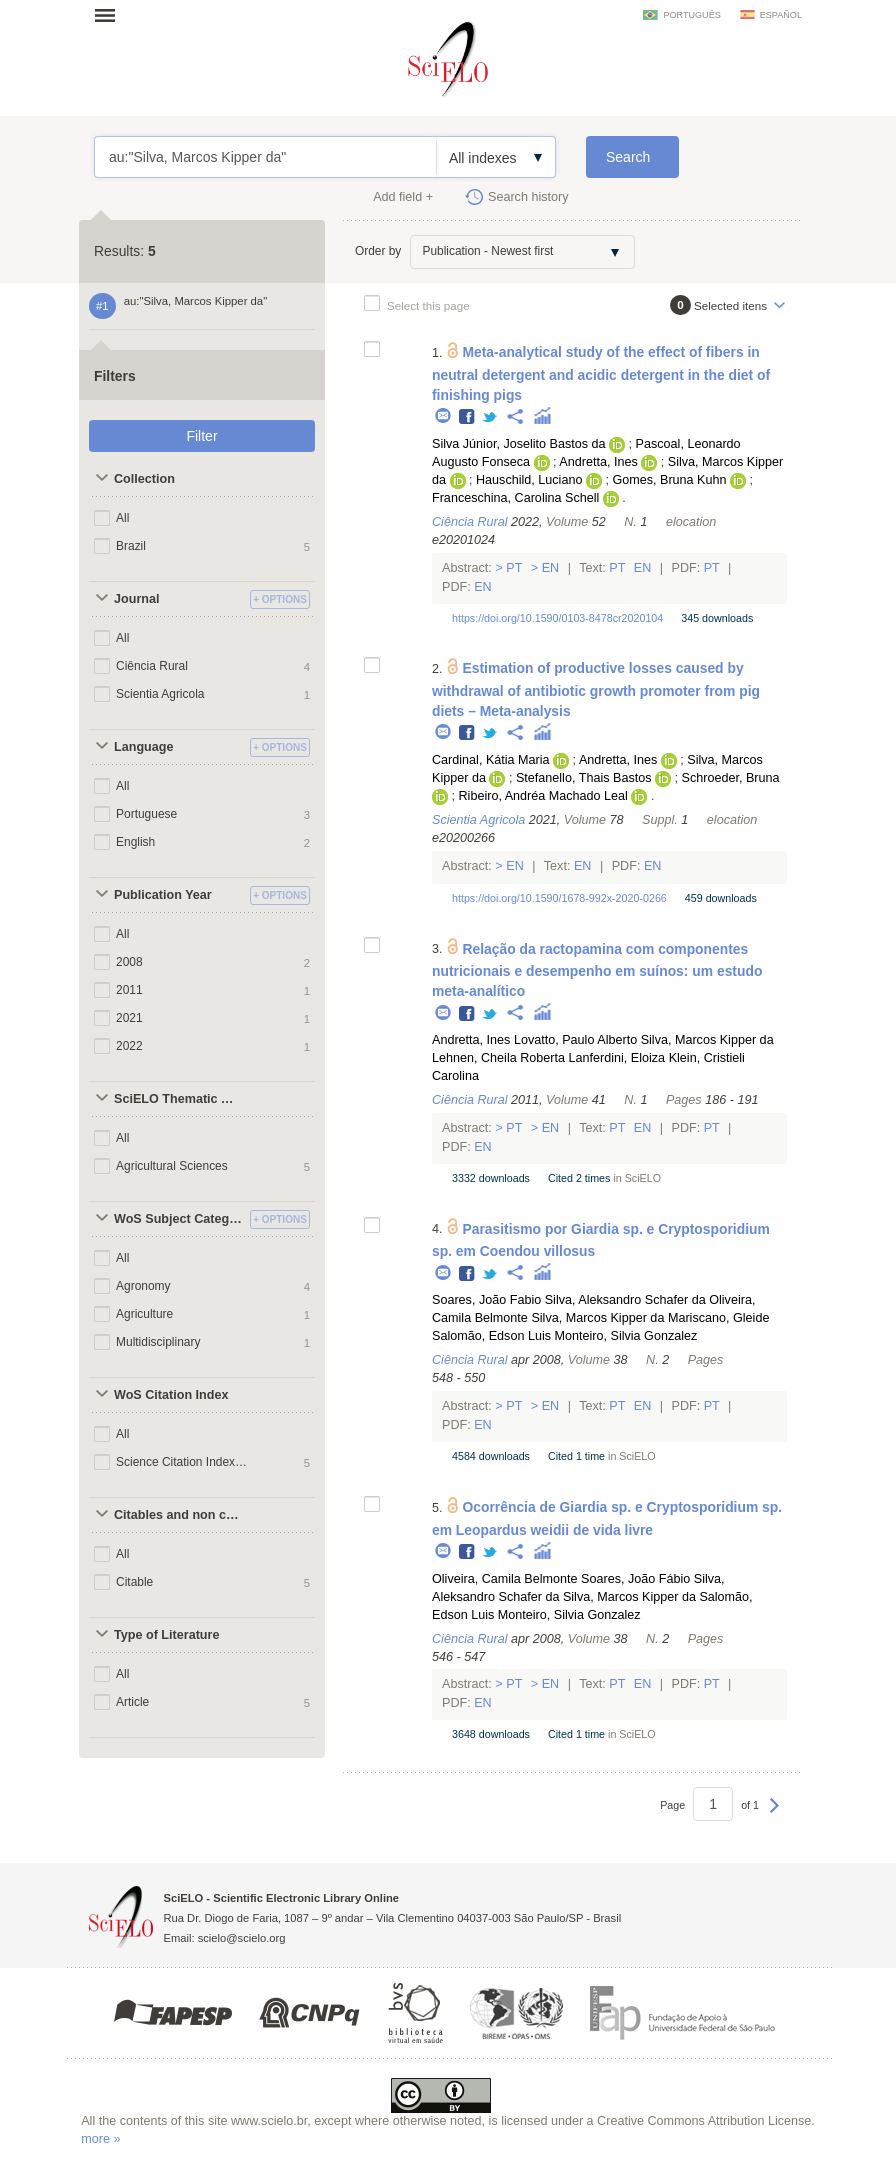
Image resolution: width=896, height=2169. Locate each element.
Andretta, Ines (598, 462)
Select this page (428, 305)
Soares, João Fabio (486, 1300)
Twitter (490, 417)
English (135, 842)
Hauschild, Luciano (529, 480)
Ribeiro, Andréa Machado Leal (542, 796)
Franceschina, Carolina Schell (515, 498)
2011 (129, 990)
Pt (514, 568)
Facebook (467, 417)
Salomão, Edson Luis (491, 1336)
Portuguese (146, 814)
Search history (528, 197)
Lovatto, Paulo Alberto (575, 1040)
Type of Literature (166, 1635)
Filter (201, 436)
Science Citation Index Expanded (182, 1462)
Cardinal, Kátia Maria (491, 760)
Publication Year (163, 895)
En (550, 568)
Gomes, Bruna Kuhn (669, 480)
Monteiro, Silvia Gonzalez (626, 1336)
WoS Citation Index (171, 1395)
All (122, 518)
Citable (134, 1582)
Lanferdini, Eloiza (617, 1058)
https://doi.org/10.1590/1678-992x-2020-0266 (559, 898)
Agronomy (143, 1286)
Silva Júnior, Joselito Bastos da (519, 444)
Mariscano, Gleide (719, 1318)
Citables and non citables (179, 1515)
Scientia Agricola (160, 694)
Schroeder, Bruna (731, 778)
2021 (129, 1018)
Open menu (111, 15)
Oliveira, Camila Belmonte (505, 1579)
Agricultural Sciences (172, 1166)
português (691, 15)
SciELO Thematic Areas (179, 1099)
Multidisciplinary (158, 1342)
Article (132, 1702)
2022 (129, 1046)
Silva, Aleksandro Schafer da (625, 1300)
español (781, 15)
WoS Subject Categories (179, 1219)
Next (774, 1815)
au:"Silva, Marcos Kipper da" (265, 157)
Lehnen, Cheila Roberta (498, 1058)
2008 (129, 962)
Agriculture (144, 1314)
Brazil (131, 546)
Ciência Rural (152, 666)
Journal (137, 599)
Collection (144, 479)
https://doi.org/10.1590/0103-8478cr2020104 (557, 618)
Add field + (403, 197)
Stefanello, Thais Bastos (584, 778)
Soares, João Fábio (635, 1579)
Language (143, 747)
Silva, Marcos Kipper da (707, 1040)
